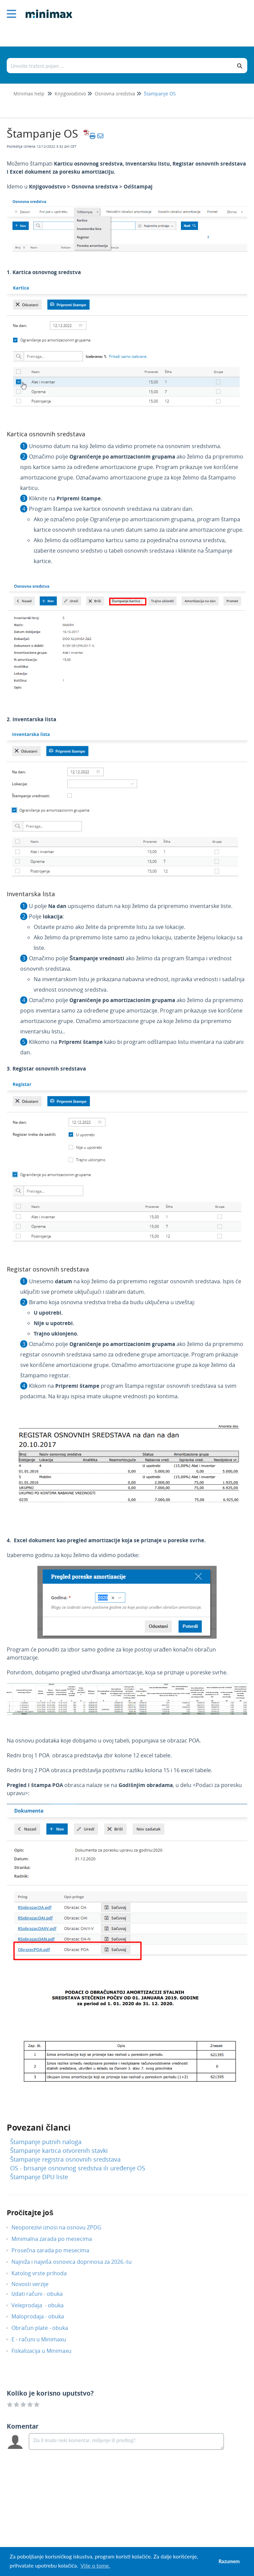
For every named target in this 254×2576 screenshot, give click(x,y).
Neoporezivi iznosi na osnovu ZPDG (61, 2227)
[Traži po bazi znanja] (120, 65)
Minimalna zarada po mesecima (57, 2239)
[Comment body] (126, 2441)
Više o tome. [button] (95, 2565)
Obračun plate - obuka (45, 2328)
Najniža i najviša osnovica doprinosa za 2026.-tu (77, 2261)
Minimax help (28, 93)
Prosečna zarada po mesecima (55, 2250)
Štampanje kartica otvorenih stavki (59, 2150)
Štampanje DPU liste (39, 2177)
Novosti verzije (35, 2284)
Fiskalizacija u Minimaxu (46, 2350)
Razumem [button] (229, 2561)
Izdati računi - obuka (42, 2293)
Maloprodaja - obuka (43, 2316)
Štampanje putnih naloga (46, 2142)
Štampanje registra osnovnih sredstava (65, 2159)
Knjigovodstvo (70, 93)
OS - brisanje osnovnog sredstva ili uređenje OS (77, 2168)
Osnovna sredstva (115, 93)
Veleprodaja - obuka (43, 2305)
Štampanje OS (160, 93)
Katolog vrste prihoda (44, 2273)
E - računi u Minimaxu (44, 2339)
